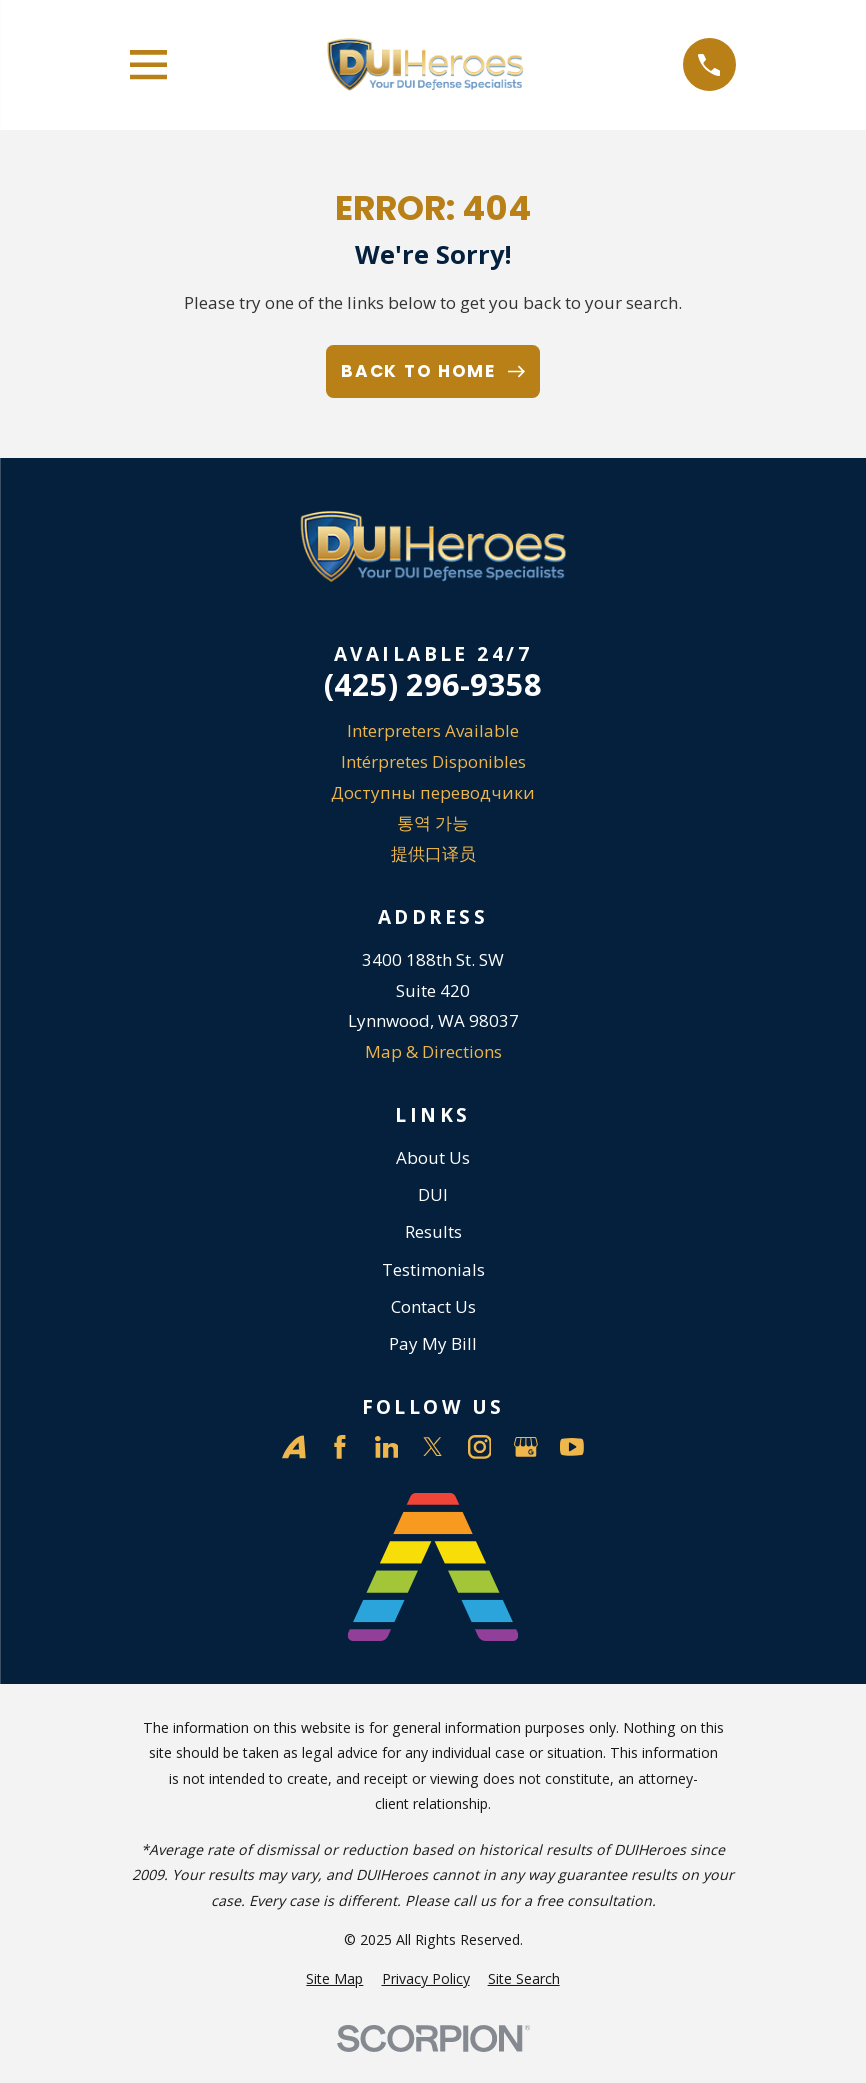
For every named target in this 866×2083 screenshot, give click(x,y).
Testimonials (433, 1269)
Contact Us (433, 1306)
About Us (433, 1157)
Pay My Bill (433, 1343)
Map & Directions (433, 1051)
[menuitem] (334, 1979)
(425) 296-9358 (433, 684)
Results (433, 1231)
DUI (433, 1194)
